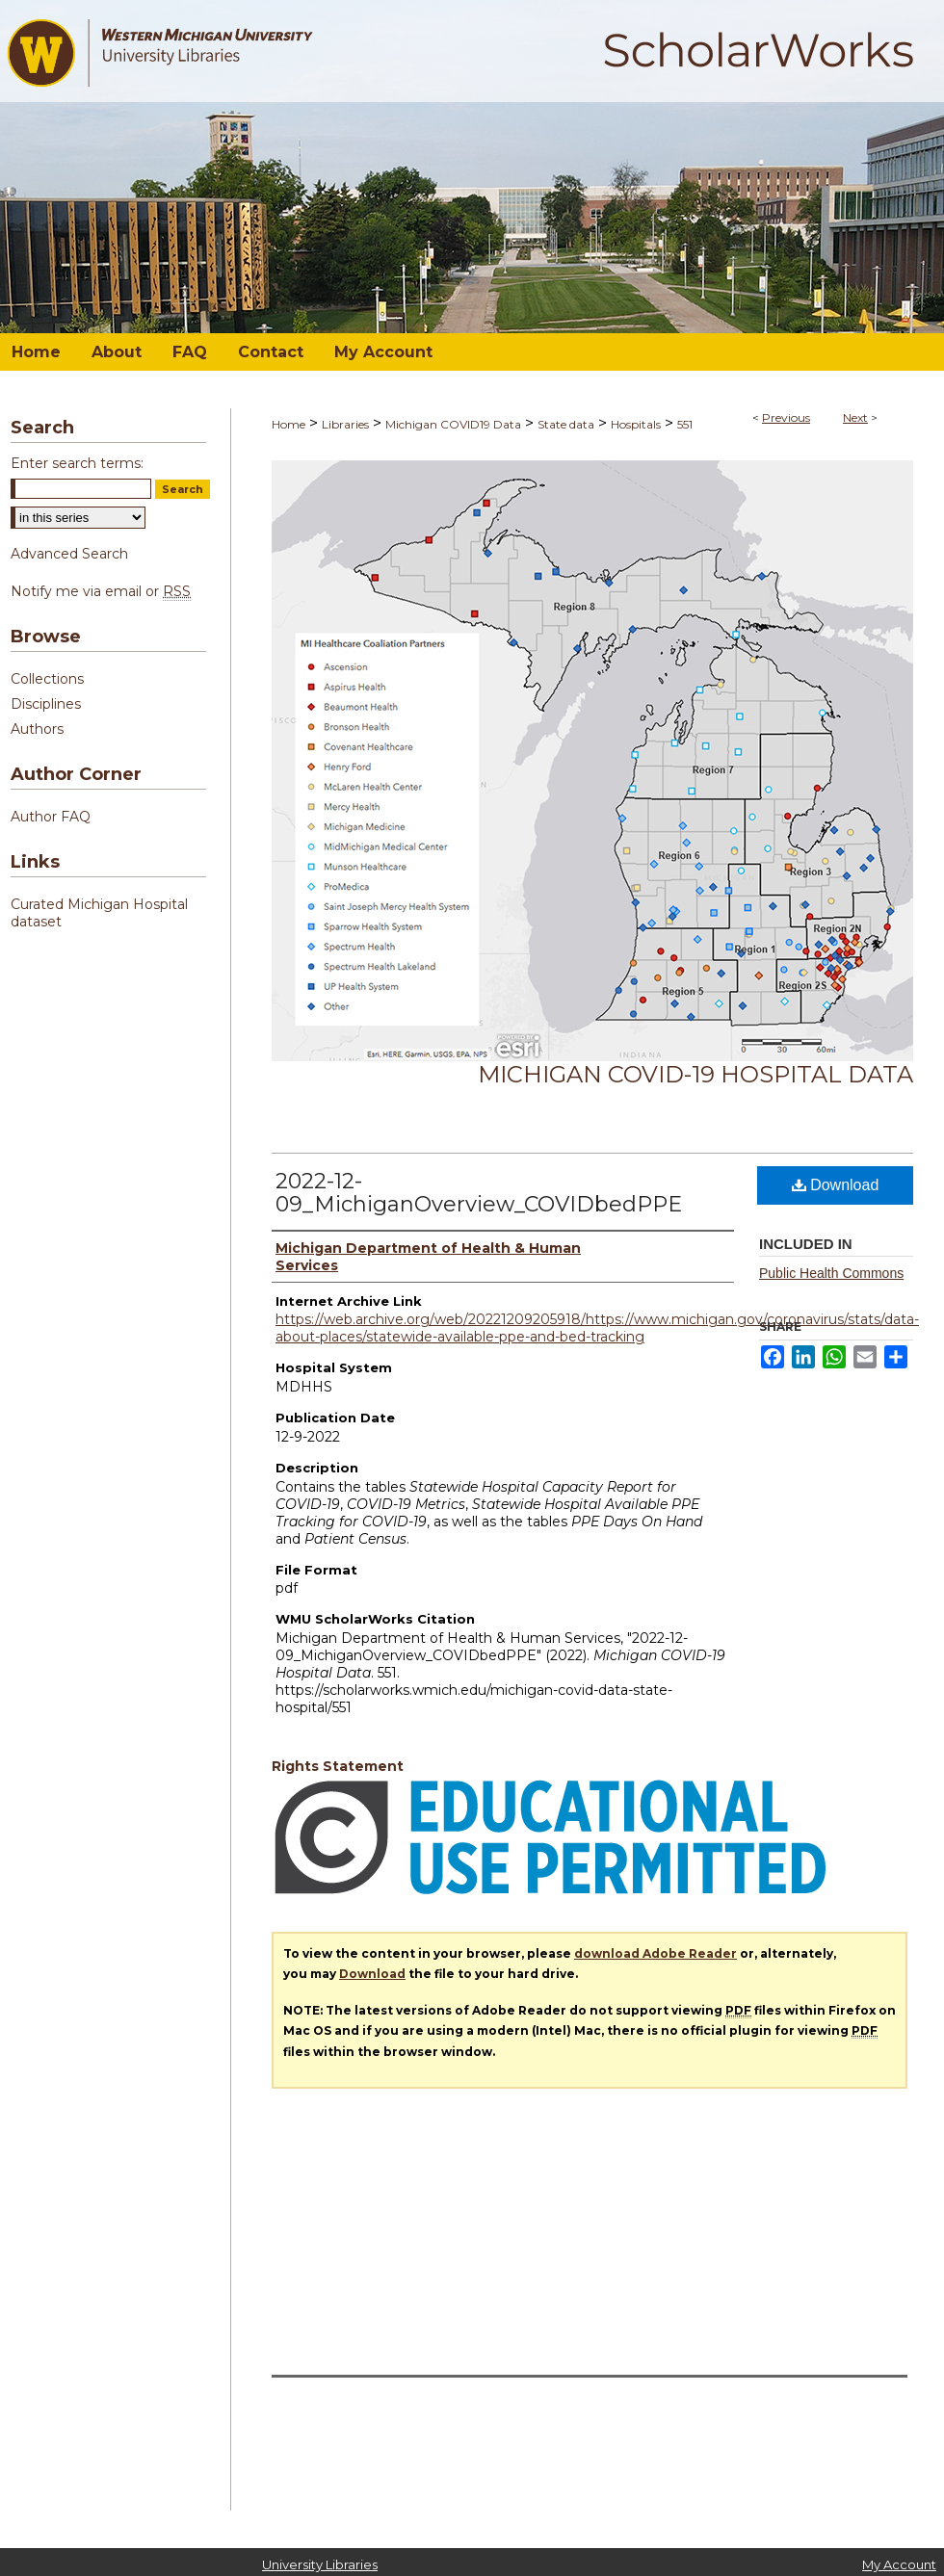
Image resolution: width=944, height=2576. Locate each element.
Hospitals (636, 424)
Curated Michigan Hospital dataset (99, 913)
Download (835, 1185)
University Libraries (320, 2564)
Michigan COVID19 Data (453, 424)
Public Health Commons (831, 1273)
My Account (899, 2564)
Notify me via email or (101, 591)
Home (288, 424)
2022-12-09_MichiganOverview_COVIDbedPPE (478, 1192)
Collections (47, 679)
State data (566, 424)
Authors (37, 729)
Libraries (345, 424)
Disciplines (46, 704)
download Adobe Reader (655, 1953)
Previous (786, 417)
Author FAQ (51, 816)
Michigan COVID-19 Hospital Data (695, 1074)
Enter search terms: (77, 463)
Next (855, 417)
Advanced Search (69, 553)
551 (685, 424)
